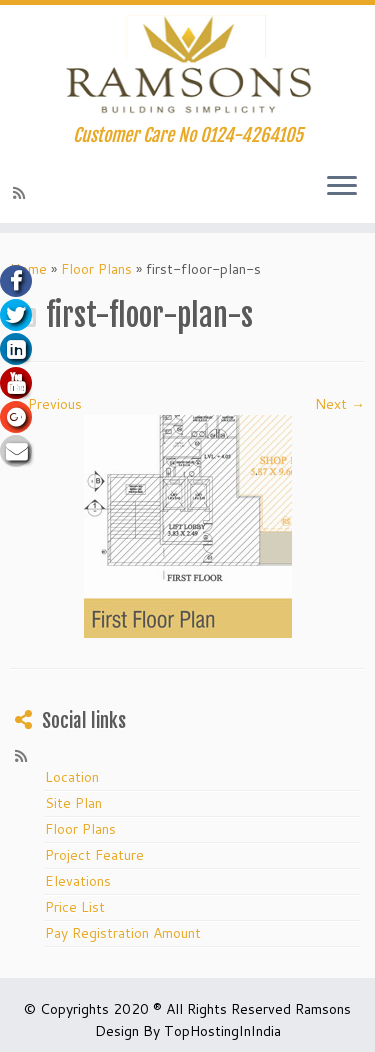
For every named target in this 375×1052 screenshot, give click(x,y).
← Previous (46, 404)
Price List (75, 907)
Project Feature (94, 855)
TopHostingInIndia (222, 1031)
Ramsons (323, 1009)
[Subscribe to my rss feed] (22, 193)
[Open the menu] (342, 187)
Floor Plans (96, 269)
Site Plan (73, 803)
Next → (340, 404)
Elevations (78, 881)
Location (72, 777)
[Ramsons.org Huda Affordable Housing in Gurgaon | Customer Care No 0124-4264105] (187, 65)
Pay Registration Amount (123, 933)
